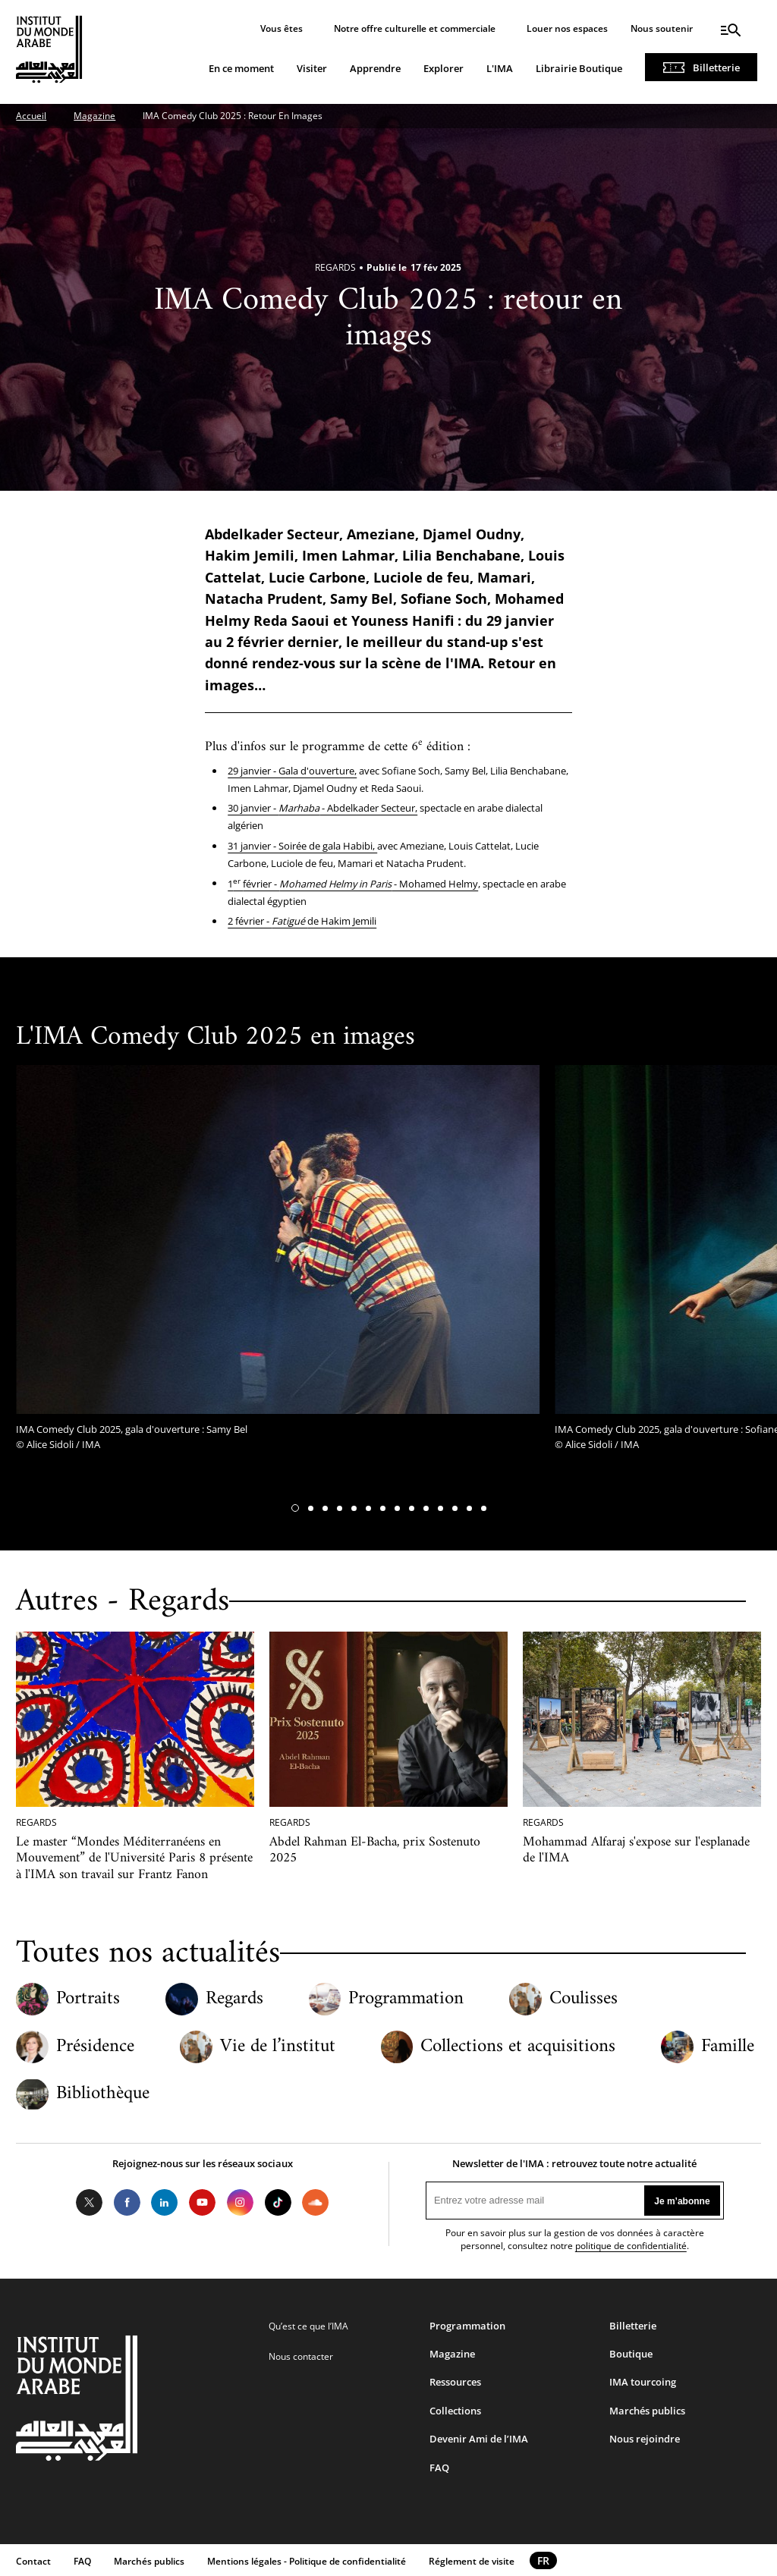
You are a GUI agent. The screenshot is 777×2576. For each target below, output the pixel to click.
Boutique (631, 2354)
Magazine (94, 115)
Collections (455, 2410)
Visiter (312, 68)
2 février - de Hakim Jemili (302, 921)
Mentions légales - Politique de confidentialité (306, 2561)
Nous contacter (301, 2356)
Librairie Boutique (579, 68)
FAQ (439, 2467)
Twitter (89, 2202)
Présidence (95, 2047)
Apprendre (375, 68)
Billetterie (716, 67)
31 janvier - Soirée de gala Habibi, (302, 846)
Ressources (455, 2382)
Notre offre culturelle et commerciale (414, 28)
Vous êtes (281, 28)
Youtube (202, 2202)
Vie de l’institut (277, 2047)
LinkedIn (164, 2202)
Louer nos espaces (567, 28)
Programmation (406, 1999)
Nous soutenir (662, 28)
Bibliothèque (102, 2094)
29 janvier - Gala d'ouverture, (292, 771)
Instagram (240, 2202)
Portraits (88, 1999)
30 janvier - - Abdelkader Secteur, (322, 808)
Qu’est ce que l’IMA (308, 2326)
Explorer (443, 68)
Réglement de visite (471, 2561)
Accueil (31, 115)
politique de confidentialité (631, 2245)
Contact (33, 2561)
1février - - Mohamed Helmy (353, 884)
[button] (295, 1508)
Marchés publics (647, 2410)
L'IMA (499, 68)
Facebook (126, 2202)
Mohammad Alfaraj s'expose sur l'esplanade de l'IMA (636, 1850)
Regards (234, 1999)
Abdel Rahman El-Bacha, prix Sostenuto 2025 (374, 1850)
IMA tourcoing (642, 2382)
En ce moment (241, 68)
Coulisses (583, 1999)
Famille (727, 2047)
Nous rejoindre (644, 2439)
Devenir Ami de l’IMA (478, 2439)
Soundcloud (315, 2202)
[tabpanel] (277, 1262)
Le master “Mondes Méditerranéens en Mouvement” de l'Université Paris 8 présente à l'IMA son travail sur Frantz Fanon (134, 1858)
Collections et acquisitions (517, 2047)
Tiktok (277, 2202)
